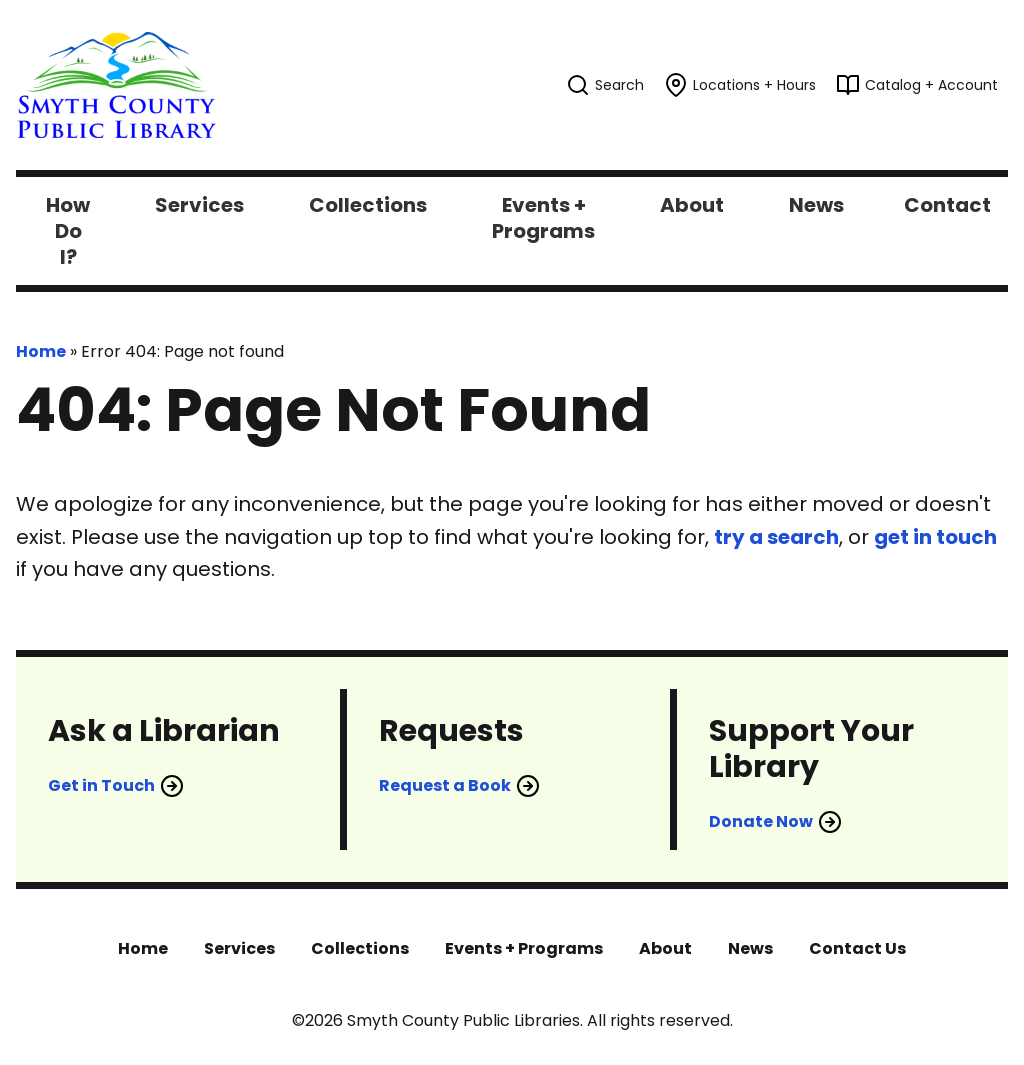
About (665, 948)
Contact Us (857, 948)
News (750, 948)
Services (239, 948)
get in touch (935, 537)
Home (41, 351)
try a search (776, 537)
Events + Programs (524, 948)
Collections (360, 948)
